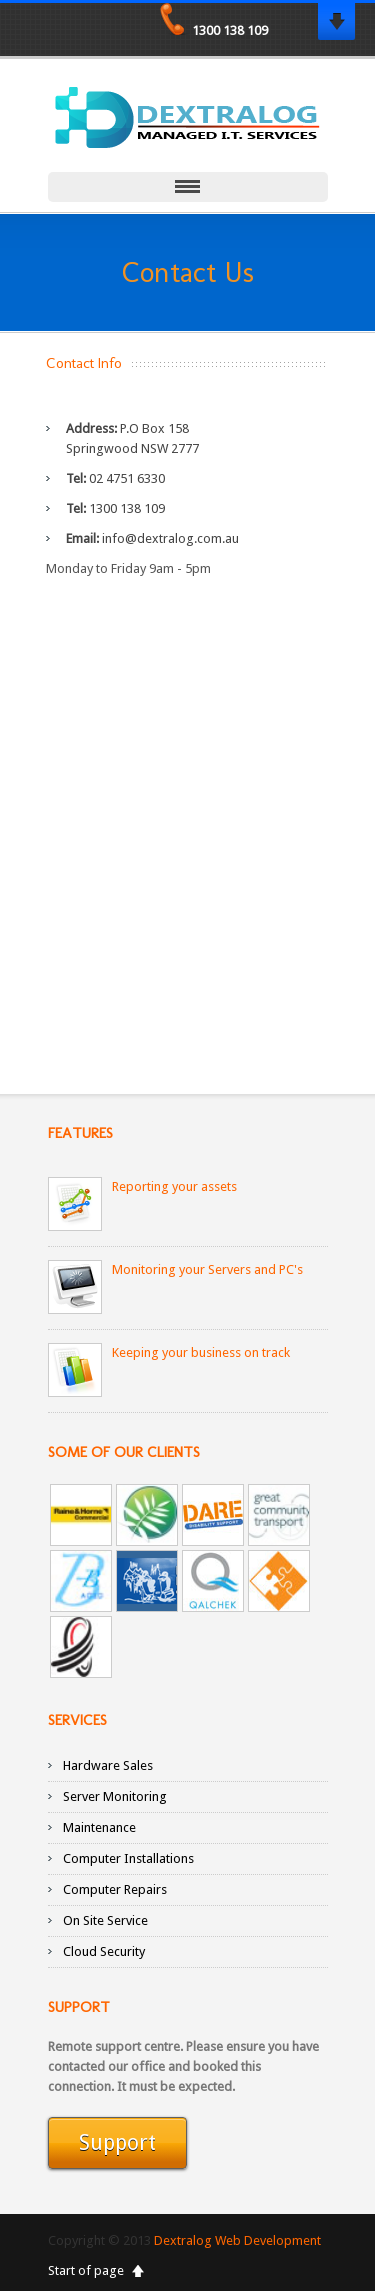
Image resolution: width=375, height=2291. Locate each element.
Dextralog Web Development (237, 2240)
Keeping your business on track (201, 1352)
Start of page (86, 2270)
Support (117, 2144)
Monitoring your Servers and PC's (207, 1269)
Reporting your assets (174, 1186)
